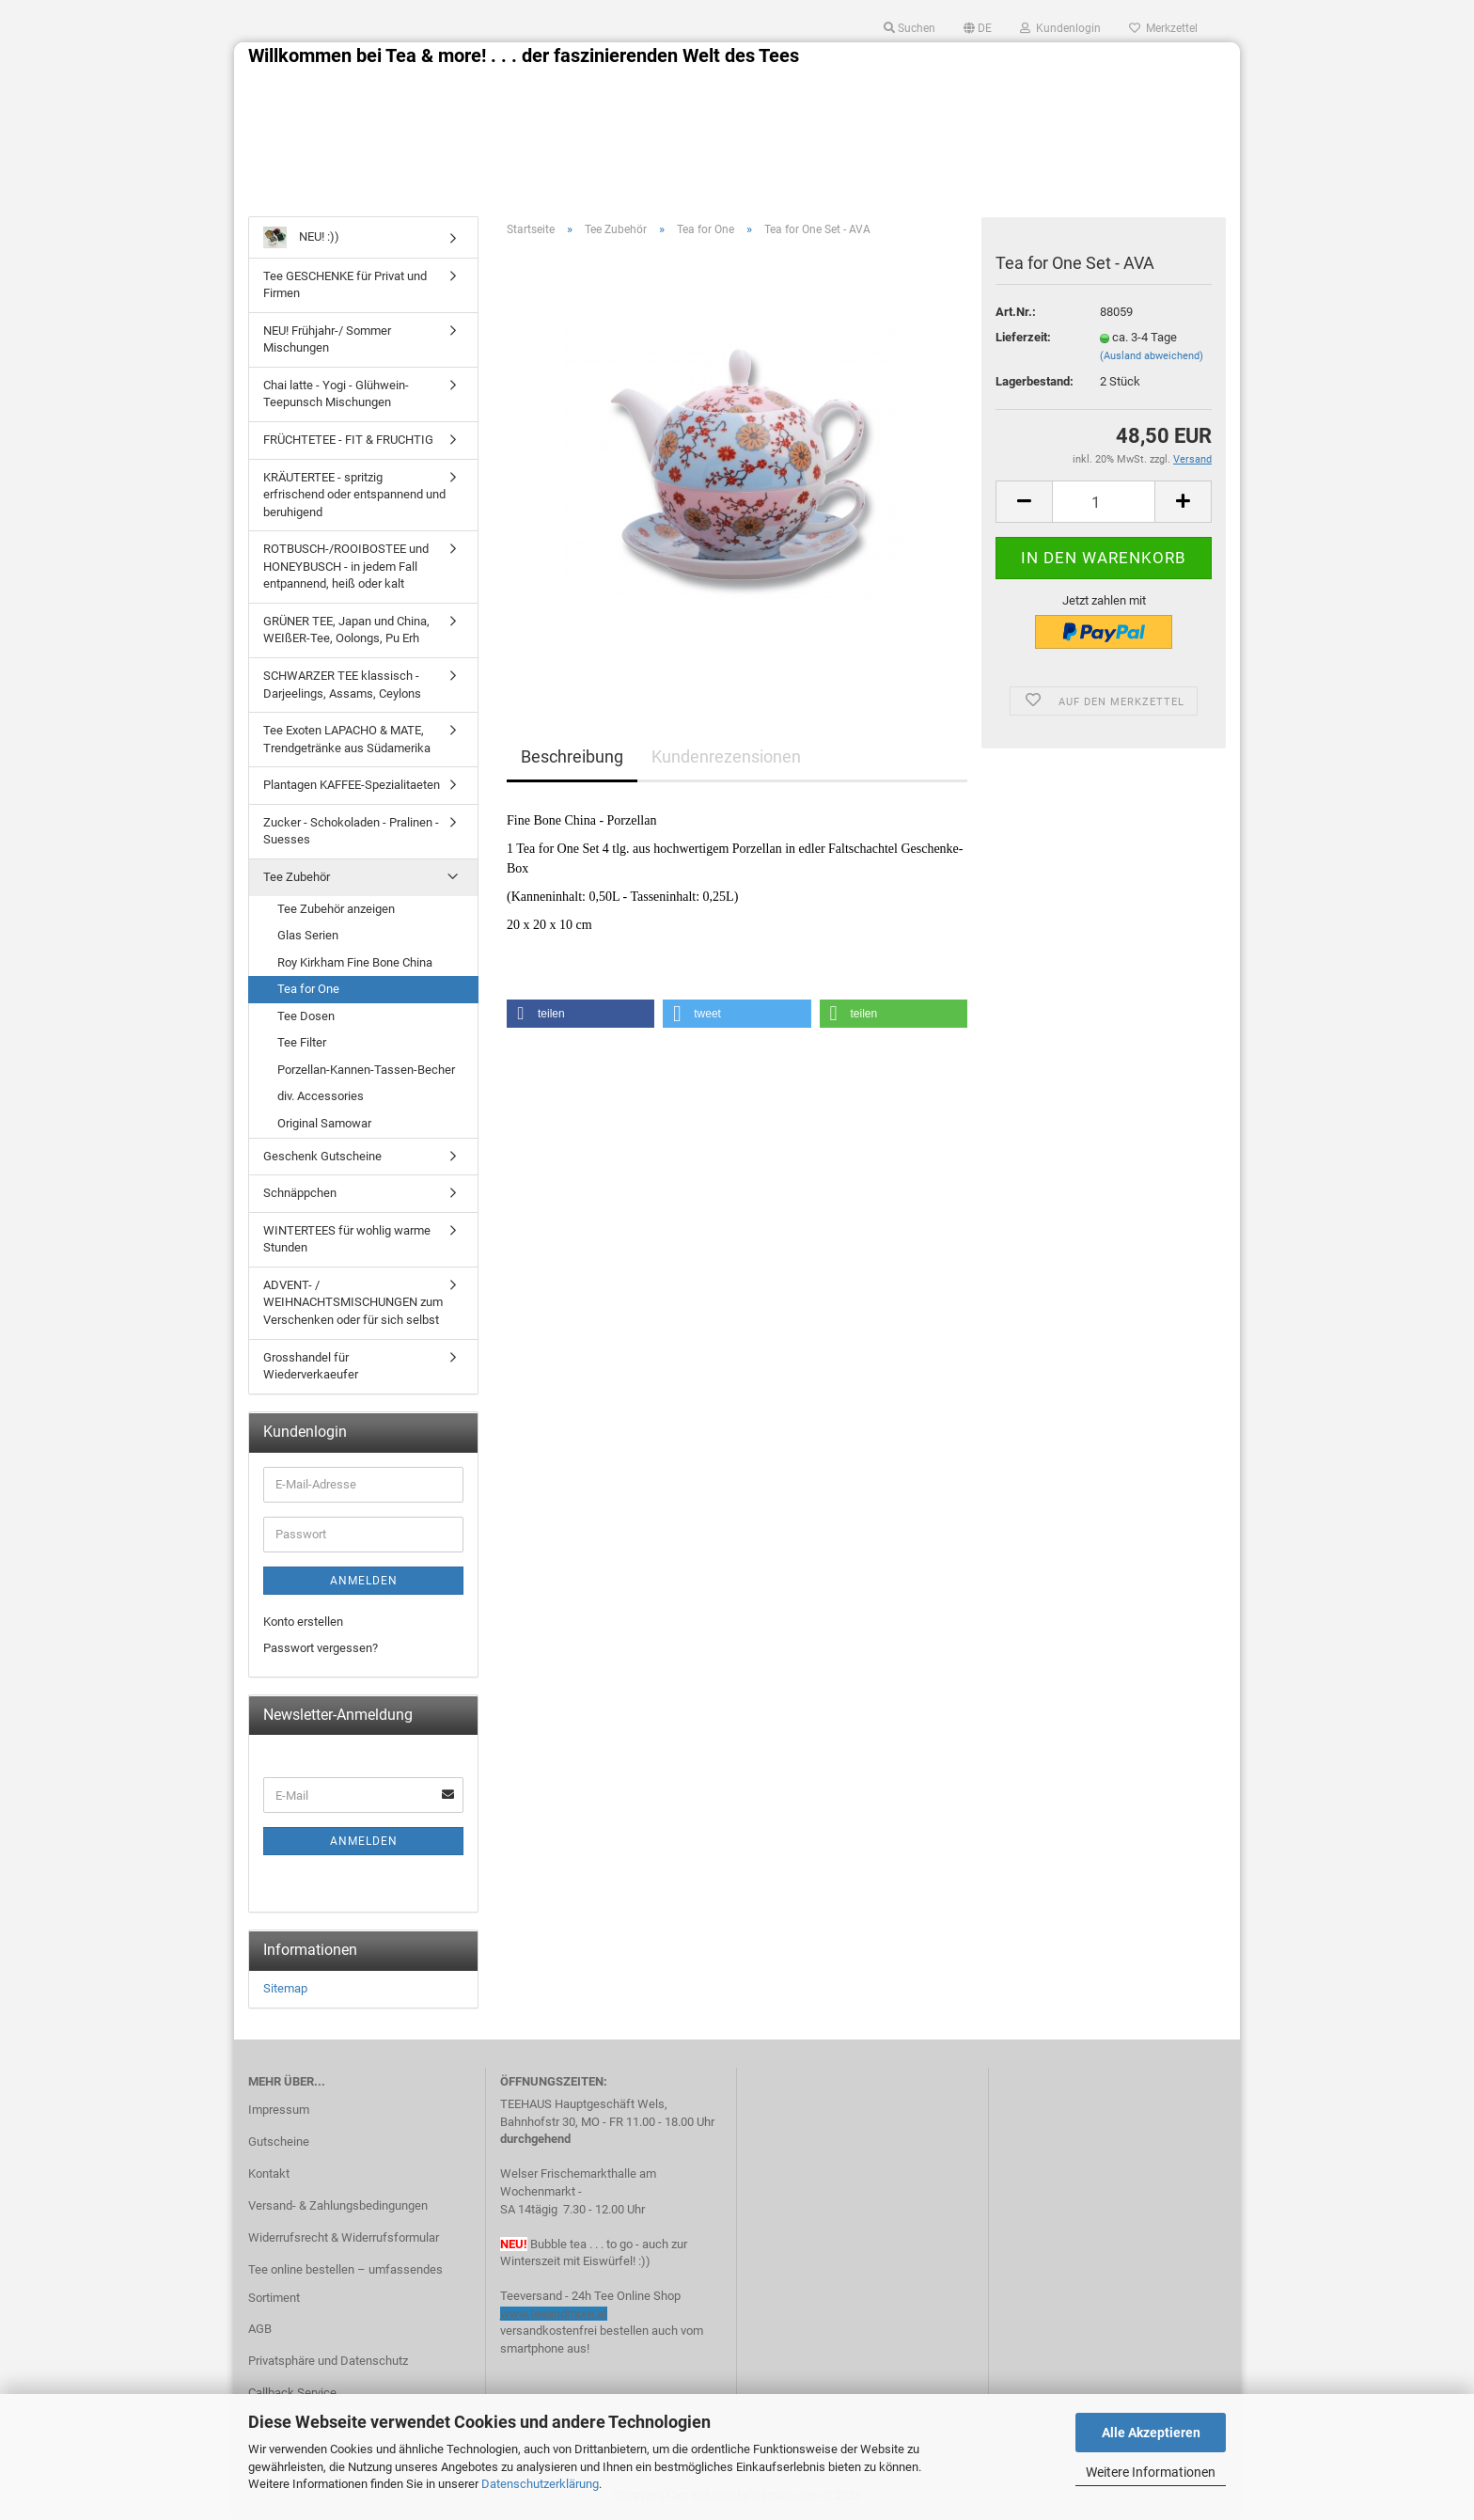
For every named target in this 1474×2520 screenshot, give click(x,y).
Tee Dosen (306, 1016)
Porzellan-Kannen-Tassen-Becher (366, 1070)
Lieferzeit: (1023, 337)
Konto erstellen (303, 1621)
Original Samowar (324, 1123)
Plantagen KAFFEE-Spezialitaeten (351, 785)
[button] (580, 1014)
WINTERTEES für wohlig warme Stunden (347, 1239)
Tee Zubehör (296, 877)
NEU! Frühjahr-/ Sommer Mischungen (327, 339)
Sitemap (285, 1988)
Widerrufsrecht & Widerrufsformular (343, 2237)
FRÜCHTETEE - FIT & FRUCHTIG (348, 440)
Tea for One (308, 989)
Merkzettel (1163, 28)
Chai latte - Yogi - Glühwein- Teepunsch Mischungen (336, 394)
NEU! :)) (301, 237)
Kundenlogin (1060, 28)
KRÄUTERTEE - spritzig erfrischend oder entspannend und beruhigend (354, 494)
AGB (260, 2329)
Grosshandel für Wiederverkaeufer (310, 1366)
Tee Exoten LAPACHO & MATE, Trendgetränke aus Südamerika (347, 739)
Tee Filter (301, 1042)
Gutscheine (278, 2141)
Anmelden (364, 1580)
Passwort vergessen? (320, 1648)
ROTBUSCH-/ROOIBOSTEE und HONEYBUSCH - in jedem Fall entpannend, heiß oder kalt (346, 566)
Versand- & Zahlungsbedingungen (338, 2205)
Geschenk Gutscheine (322, 1156)
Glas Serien (307, 935)
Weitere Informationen (1150, 2472)
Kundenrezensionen (726, 756)
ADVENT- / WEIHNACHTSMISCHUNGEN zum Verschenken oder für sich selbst (353, 1302)
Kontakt (269, 2173)
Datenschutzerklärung (540, 2484)
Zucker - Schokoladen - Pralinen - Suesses (351, 831)
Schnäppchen (300, 1193)
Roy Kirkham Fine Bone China (354, 962)
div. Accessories (320, 1096)
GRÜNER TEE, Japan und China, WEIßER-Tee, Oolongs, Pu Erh (346, 630)
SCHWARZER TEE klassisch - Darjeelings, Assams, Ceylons (342, 685)
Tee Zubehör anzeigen (336, 909)
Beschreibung (572, 756)
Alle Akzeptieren (1151, 2432)
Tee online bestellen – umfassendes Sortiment (345, 2283)
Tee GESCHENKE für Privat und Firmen (345, 285)
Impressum (278, 2110)
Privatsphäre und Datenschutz (328, 2361)
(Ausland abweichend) (1151, 356)
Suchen (909, 28)
